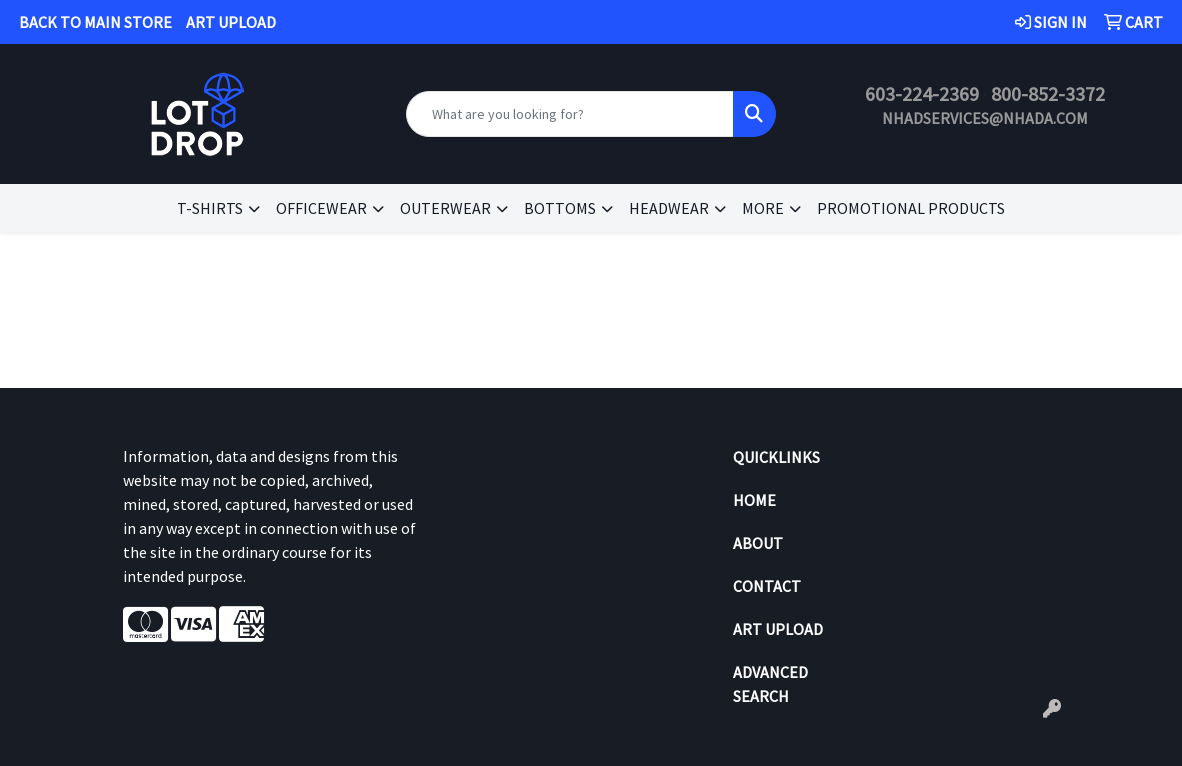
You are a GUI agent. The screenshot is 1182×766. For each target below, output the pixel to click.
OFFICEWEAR (321, 208)
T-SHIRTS (210, 208)
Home (754, 500)
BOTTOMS (560, 208)
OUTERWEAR (445, 208)
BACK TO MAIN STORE (95, 22)
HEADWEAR (669, 208)
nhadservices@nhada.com (985, 118)
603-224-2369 (922, 93)
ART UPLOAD (231, 22)
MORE (763, 208)
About (758, 543)
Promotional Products (911, 208)
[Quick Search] (570, 114)
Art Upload (778, 629)
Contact (767, 586)
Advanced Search (770, 684)
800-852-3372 (1048, 93)
